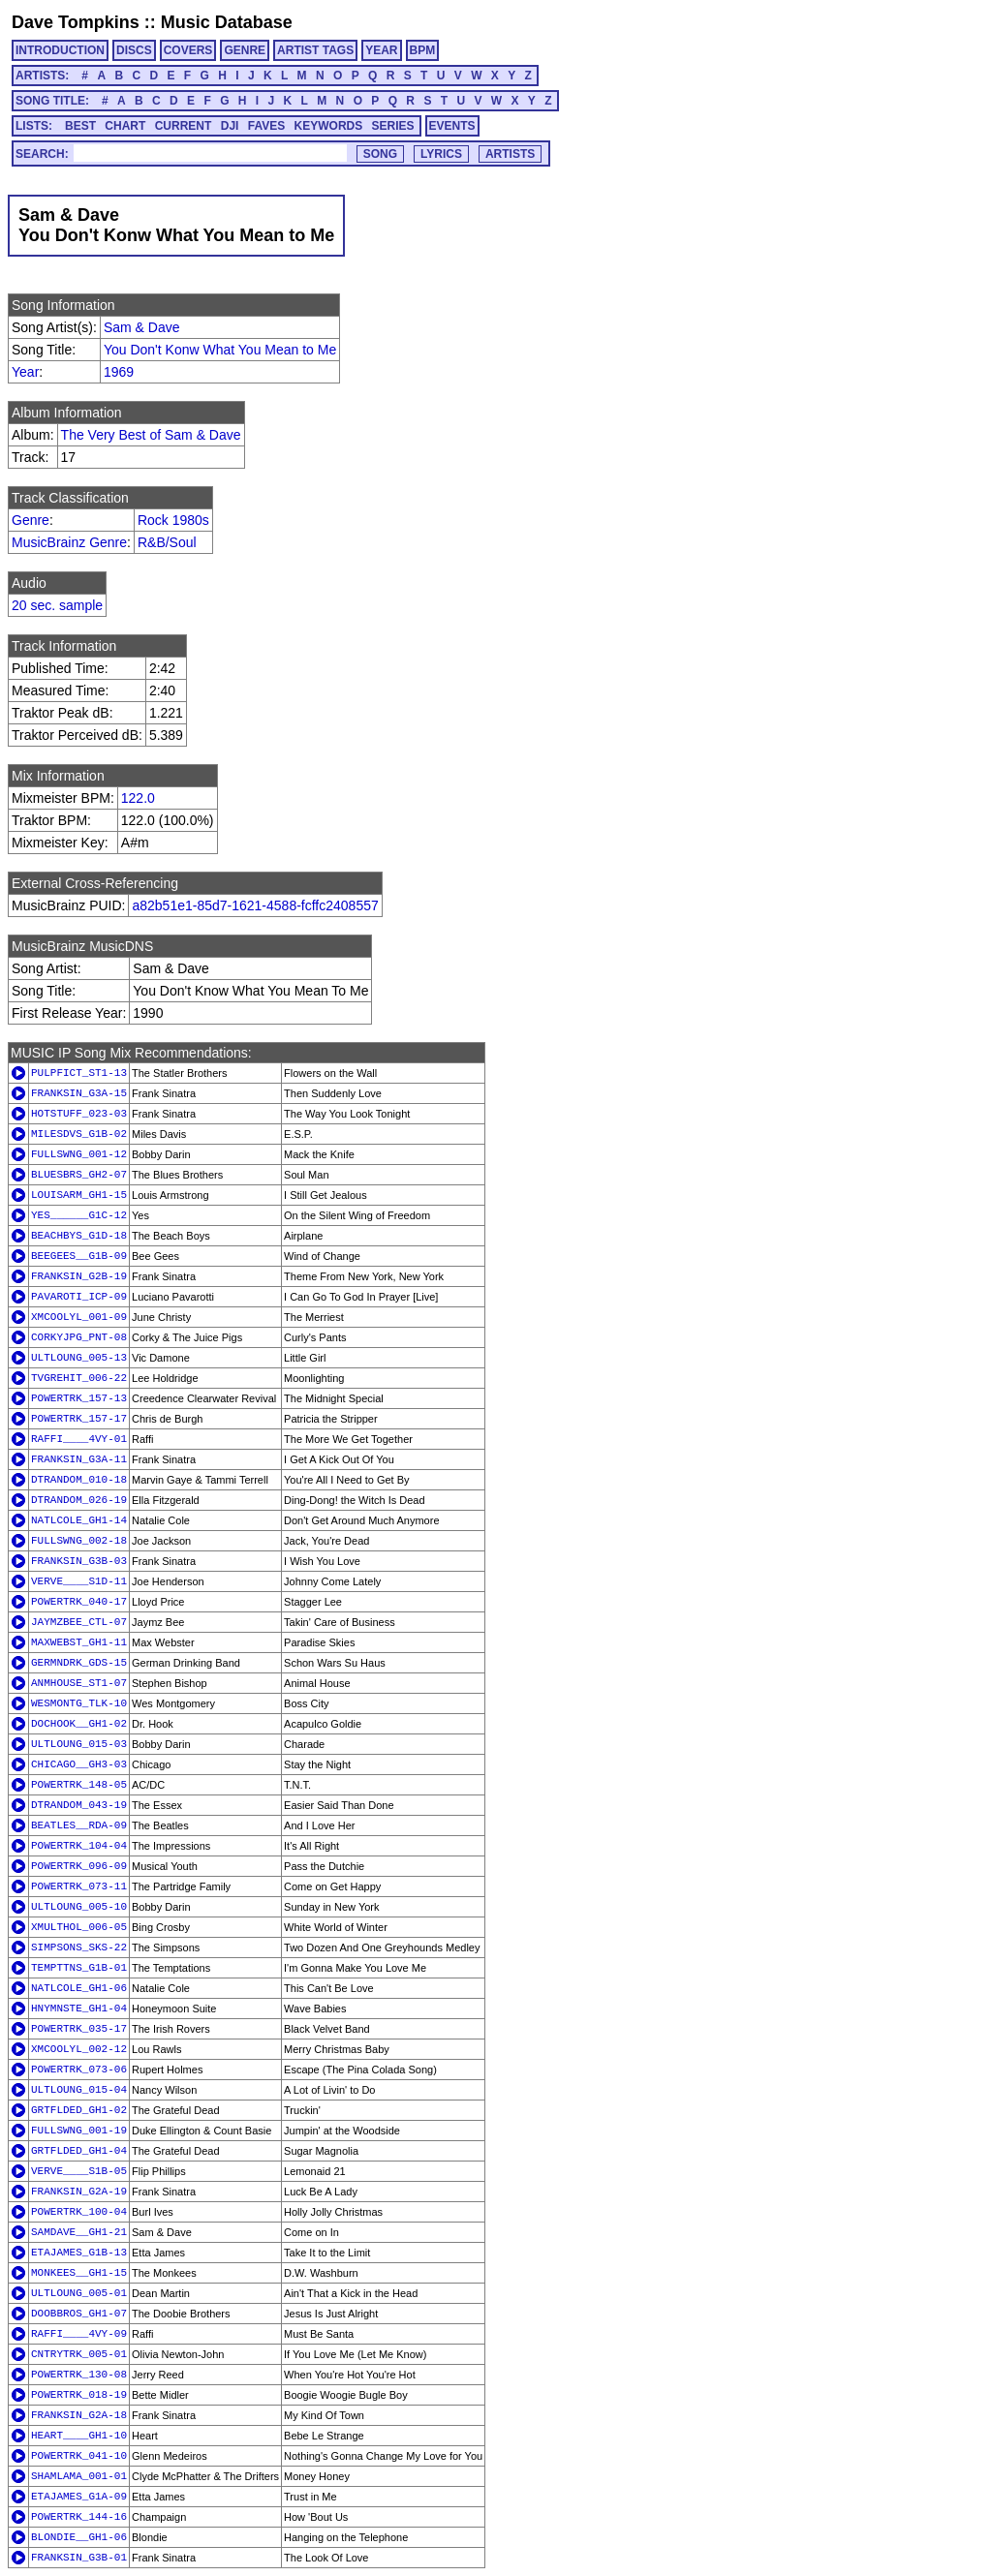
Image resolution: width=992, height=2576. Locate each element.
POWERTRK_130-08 (79, 2374)
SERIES (393, 126)
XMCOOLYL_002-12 (79, 2049)
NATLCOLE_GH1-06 (79, 1988)
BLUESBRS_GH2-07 (79, 1175)
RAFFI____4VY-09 (79, 2334)
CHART (125, 126)
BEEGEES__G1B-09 (79, 1256)
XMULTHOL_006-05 (79, 1927)
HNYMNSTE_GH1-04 (79, 2008)
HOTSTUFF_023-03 (79, 1113)
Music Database (227, 22)
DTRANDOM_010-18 (79, 1480)
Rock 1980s (173, 520)
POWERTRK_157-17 (79, 1419)
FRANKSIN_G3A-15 (79, 1093)
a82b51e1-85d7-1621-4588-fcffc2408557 (255, 905)
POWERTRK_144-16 (79, 2517)
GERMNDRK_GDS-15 (79, 1663)
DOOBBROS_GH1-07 (79, 2313)
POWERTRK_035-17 (79, 2029)
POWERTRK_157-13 (79, 1398)
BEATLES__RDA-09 (79, 1825)
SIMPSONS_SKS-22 (79, 1947)
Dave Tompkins (76, 22)
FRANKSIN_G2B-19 (79, 1276)
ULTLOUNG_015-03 (79, 1744)
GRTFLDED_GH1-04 (79, 2151)
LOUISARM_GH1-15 (79, 1195)
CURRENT (183, 126)
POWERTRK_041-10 (79, 2456)
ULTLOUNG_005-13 (79, 1358)
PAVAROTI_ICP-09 (79, 1297)
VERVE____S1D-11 (79, 1581)
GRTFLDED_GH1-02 (79, 2110)
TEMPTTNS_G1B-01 (79, 1968)
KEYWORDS (328, 126)
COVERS (188, 50)
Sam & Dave (142, 327)
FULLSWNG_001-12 (79, 1154)
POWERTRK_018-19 (79, 2395)
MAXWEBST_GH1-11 (79, 1642)
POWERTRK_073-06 (79, 2069)
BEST (80, 126)
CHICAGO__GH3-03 (79, 1764)
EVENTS (452, 126)
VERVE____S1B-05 (79, 2171)
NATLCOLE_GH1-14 (79, 1520)
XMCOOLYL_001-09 (79, 1317)
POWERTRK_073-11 (79, 1886)
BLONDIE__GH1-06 (79, 2537)
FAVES (266, 126)
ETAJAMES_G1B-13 (79, 2252)
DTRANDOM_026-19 (79, 1500)
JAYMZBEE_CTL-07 (79, 1622)
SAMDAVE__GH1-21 (79, 2232)
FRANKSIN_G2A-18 (79, 2415)
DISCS (134, 50)
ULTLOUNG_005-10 (79, 1907)
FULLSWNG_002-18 (79, 1541)
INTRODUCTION (60, 50)
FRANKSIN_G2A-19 (79, 2191)
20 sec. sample (57, 605)
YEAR (381, 50)
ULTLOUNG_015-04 (79, 2090)
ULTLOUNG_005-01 (79, 2293)
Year (25, 372)
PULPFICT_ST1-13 (79, 1073)
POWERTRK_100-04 (79, 2212)
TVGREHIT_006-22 (79, 1378)
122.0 (138, 798)
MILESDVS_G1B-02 (79, 1134)
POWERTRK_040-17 (79, 1602)
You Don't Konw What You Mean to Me (220, 349)
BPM (423, 50)
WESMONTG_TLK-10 (79, 1703)
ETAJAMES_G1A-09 (79, 2496)
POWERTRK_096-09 (79, 1866)
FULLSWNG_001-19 (79, 2130)
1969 (119, 372)
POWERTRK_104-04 (79, 1846)
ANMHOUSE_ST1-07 (79, 1683)
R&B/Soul (167, 542)
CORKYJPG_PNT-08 (79, 1337)
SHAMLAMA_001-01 (79, 2476)
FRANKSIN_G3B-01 (79, 2557)
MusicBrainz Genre (69, 542)
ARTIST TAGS (315, 50)
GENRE (244, 50)
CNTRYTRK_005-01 (79, 2354)
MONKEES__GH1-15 (79, 2273)
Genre (30, 520)
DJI (230, 126)
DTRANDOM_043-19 (79, 1805)
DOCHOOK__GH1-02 (79, 1724)
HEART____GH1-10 (79, 2435)
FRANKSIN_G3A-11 (79, 1459)
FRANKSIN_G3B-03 (79, 1561)
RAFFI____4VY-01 (79, 1439)
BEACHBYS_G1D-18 (79, 1236)
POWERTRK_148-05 (79, 1785)
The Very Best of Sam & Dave (151, 435)
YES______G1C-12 (79, 1215)
